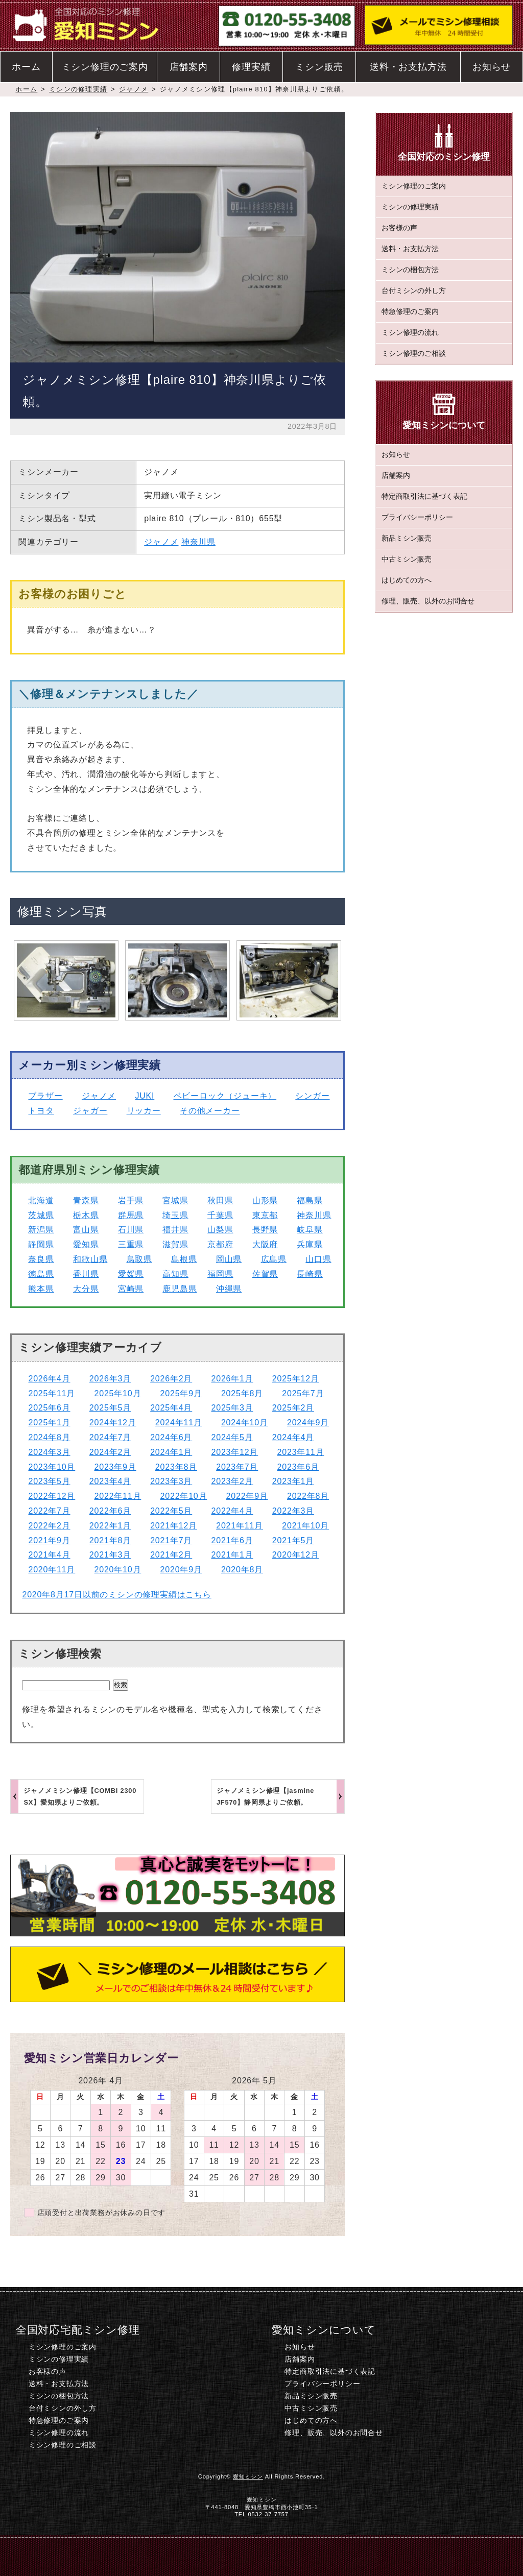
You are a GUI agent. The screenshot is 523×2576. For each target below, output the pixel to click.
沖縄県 (229, 1288)
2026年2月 (171, 1378)
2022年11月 (117, 1496)
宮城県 (175, 1200)
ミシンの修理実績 (78, 89)
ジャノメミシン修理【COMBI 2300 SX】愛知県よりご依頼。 (79, 1796)
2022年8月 (308, 1496)
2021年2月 (171, 1554)
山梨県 (220, 1229)
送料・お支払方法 (408, 67)
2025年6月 (49, 1407)
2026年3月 (110, 1378)
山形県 (265, 1200)
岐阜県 (309, 1229)
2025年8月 (242, 1393)
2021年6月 (232, 1540)
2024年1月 (171, 1452)
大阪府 (265, 1244)
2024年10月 (244, 1422)
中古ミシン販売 (407, 559)
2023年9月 (115, 1467)
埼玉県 (175, 1215)
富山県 (86, 1229)
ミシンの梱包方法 (410, 269)
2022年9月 (247, 1496)
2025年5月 (110, 1407)
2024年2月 (110, 1452)
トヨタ (41, 1110)
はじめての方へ (407, 580)
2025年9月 (181, 1393)
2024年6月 (171, 1437)
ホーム (26, 67)
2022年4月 (232, 1510)
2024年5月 (232, 1437)
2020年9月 (181, 1569)
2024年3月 (49, 1452)
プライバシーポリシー (417, 517)
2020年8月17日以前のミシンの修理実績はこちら (116, 1594)
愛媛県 (131, 1274)
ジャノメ (133, 89)
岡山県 (229, 1259)
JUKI (144, 1095)
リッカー (144, 1110)
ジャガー (90, 1110)
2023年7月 (237, 1467)
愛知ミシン (248, 2476)
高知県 (175, 1274)
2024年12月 (112, 1422)
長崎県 (309, 1274)
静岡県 (41, 1244)
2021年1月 (232, 1554)
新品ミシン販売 (407, 538)
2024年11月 (178, 1422)
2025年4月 (171, 1407)
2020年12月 (295, 1554)
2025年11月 (51, 1393)
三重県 (131, 1244)
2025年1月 (49, 1422)
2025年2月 (293, 1407)
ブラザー (45, 1095)
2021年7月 (171, 1540)
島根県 (184, 1259)
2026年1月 (232, 1378)
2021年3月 (110, 1554)
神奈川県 (198, 542)
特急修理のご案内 (410, 311)
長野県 (265, 1229)
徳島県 (41, 1274)
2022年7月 (49, 1510)
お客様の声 (399, 228)
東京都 (265, 1215)
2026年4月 (49, 1378)
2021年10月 (305, 1525)
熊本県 (41, 1288)
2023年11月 (300, 1452)
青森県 (86, 1200)
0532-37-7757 (268, 2514)
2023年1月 (293, 1481)
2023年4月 (110, 1481)
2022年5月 (171, 1510)
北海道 (41, 1200)
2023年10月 (51, 1467)
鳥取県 (139, 1259)
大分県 (86, 1288)
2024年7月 (110, 1437)
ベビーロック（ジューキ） (225, 1095)
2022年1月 (110, 1525)
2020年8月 (242, 1569)
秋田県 (220, 1200)
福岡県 (220, 1274)
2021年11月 (239, 1525)
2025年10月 (117, 1393)
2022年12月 (51, 1496)
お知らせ (491, 67)
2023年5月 (49, 1481)
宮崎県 (131, 1288)
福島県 (309, 1200)
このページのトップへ (441, 2555)
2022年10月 (183, 1496)
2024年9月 (308, 1422)
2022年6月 (110, 1510)
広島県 (274, 1259)
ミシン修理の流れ (410, 332)
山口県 (318, 1259)
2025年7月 (303, 1393)
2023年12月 (234, 1452)
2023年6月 (298, 1467)
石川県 (131, 1229)
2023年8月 (176, 1467)
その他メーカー (210, 1110)
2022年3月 (293, 1510)
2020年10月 (117, 1569)
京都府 (220, 1244)
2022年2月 (49, 1525)
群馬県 (131, 1215)
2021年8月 (110, 1540)
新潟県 (41, 1229)
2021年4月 (49, 1554)
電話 (183, 2555)
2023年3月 (171, 1481)
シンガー (312, 1095)
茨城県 (41, 1215)
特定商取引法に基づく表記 (424, 496)
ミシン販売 (319, 67)
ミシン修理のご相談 (414, 353)
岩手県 (131, 1200)
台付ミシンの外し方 (414, 290)
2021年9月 (49, 1540)
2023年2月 (232, 1481)
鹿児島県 (179, 1288)
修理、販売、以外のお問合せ (428, 601)
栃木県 (86, 1215)
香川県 (86, 1274)
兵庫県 (309, 1244)
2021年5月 (293, 1540)
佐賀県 (265, 1274)
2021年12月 (173, 1525)
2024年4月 (293, 1437)
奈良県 (41, 1259)
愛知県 (86, 1244)
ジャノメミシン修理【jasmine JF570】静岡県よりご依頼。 (265, 1796)
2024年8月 (49, 1437)
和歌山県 (90, 1259)
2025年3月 (232, 1407)
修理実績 (251, 67)
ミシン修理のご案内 (105, 67)
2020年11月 (51, 1569)
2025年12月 (295, 1378)
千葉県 (220, 1215)
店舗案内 (189, 67)
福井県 (175, 1229)
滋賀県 (175, 1244)
